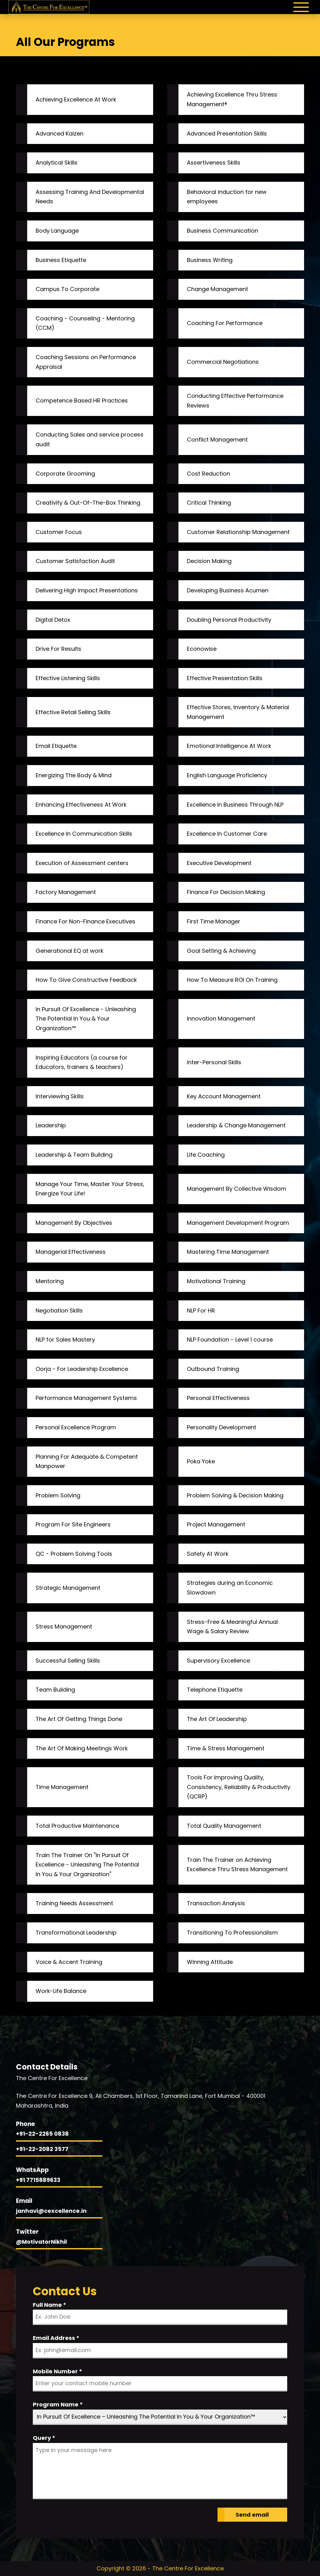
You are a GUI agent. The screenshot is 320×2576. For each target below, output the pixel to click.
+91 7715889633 (38, 2180)
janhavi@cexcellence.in (51, 2211)
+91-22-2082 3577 (42, 2149)
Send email (252, 2515)
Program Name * (58, 2404)
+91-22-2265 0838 (42, 2134)
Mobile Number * (57, 2371)
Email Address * (56, 2338)
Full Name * (49, 2305)
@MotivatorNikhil (41, 2242)
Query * (44, 2438)
